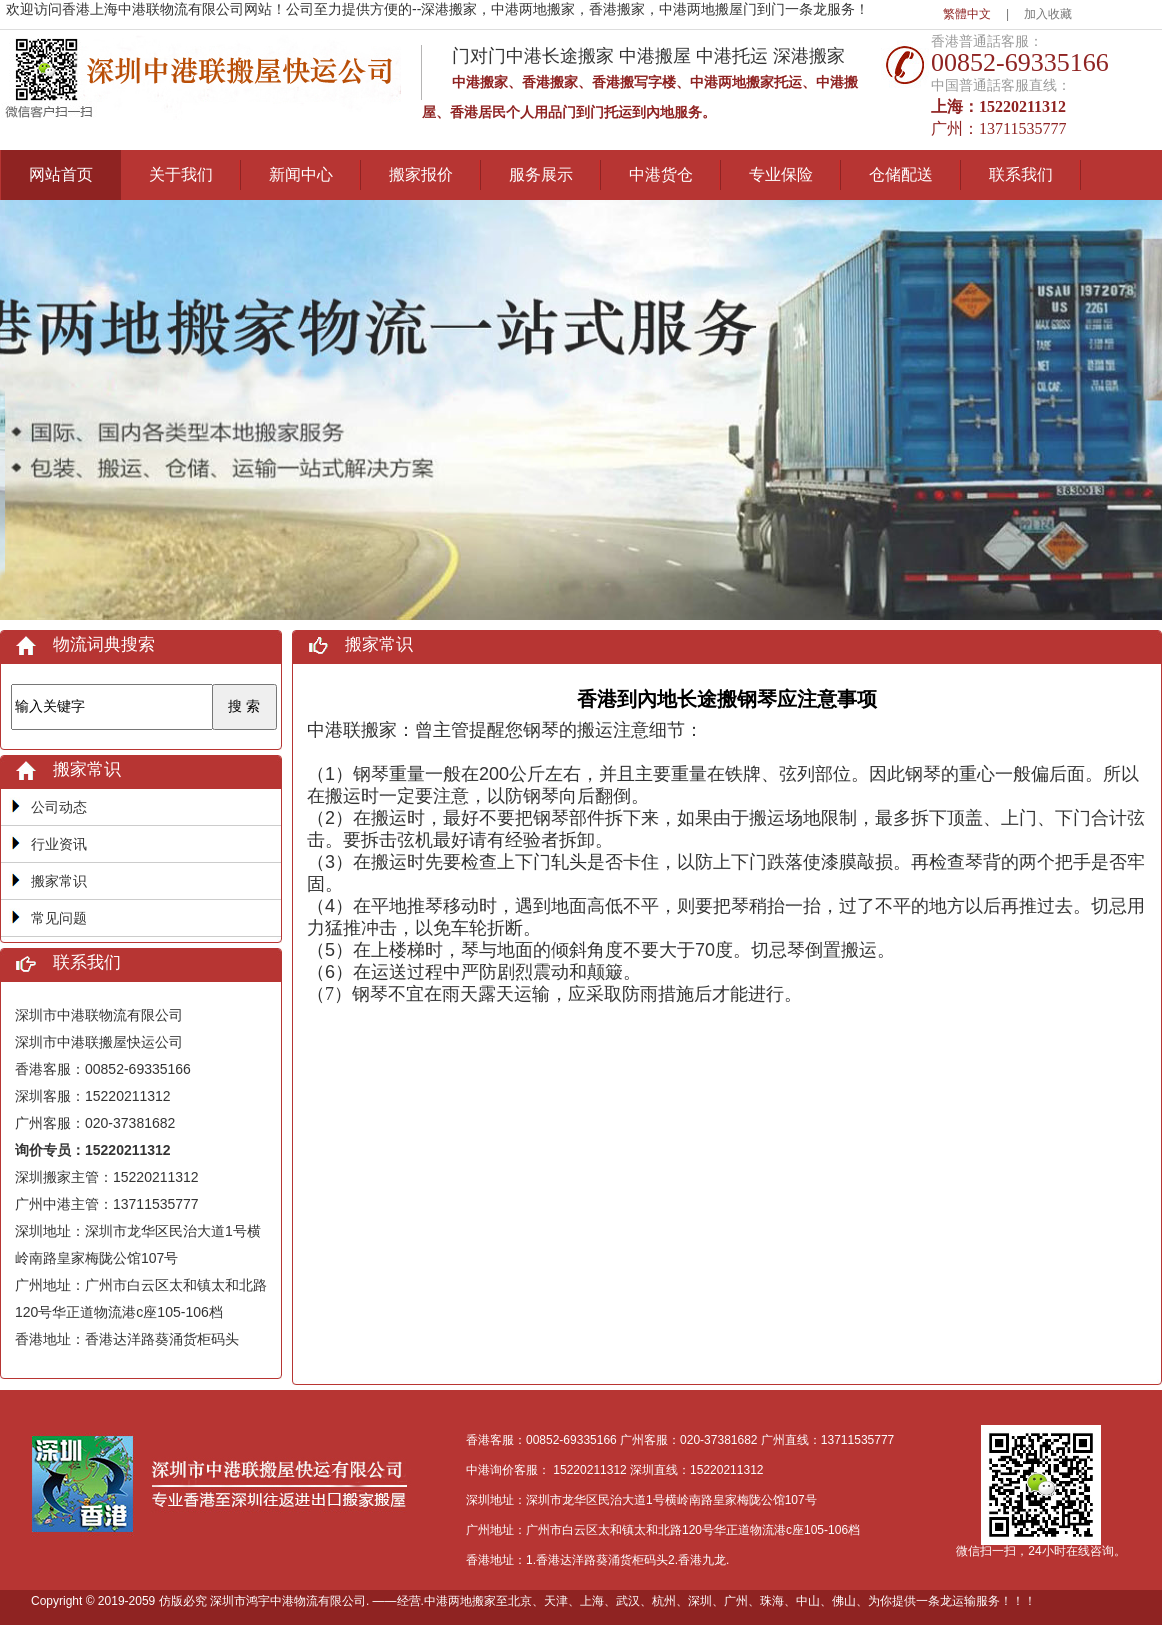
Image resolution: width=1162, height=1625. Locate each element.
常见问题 (59, 918)
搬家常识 (59, 881)
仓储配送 (901, 174)
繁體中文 (967, 14)
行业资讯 (59, 844)
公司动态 (59, 807)
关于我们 (181, 174)
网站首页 (61, 174)
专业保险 (781, 174)
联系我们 (1021, 174)
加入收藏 (1048, 14)
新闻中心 (301, 174)
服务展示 (541, 174)
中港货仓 (661, 174)
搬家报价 (421, 174)
